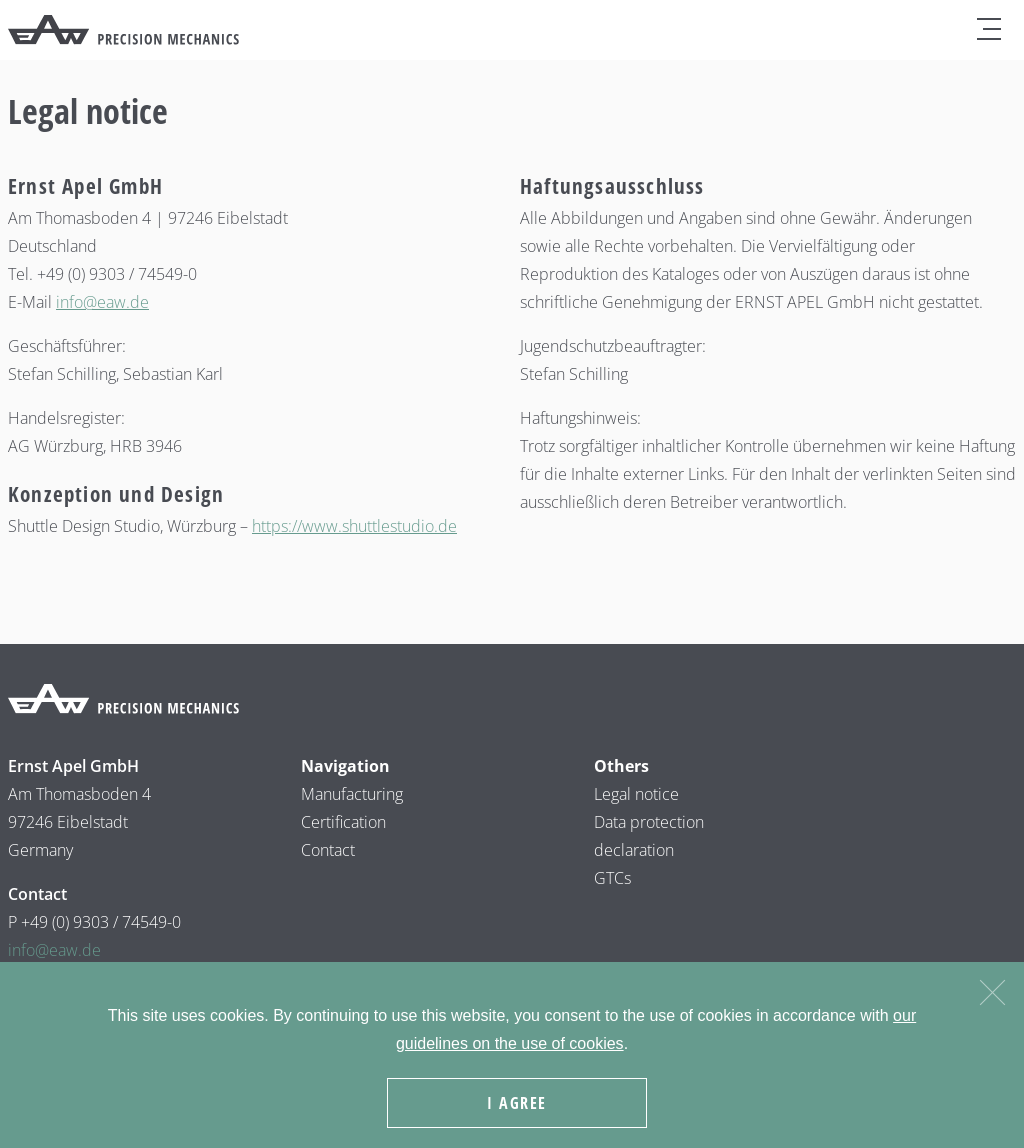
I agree (517, 1103)
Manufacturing (352, 794)
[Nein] (991, 989)
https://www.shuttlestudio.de (354, 526)
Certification (343, 822)
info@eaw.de (102, 302)
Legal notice (636, 794)
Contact (328, 850)
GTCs (612, 878)
